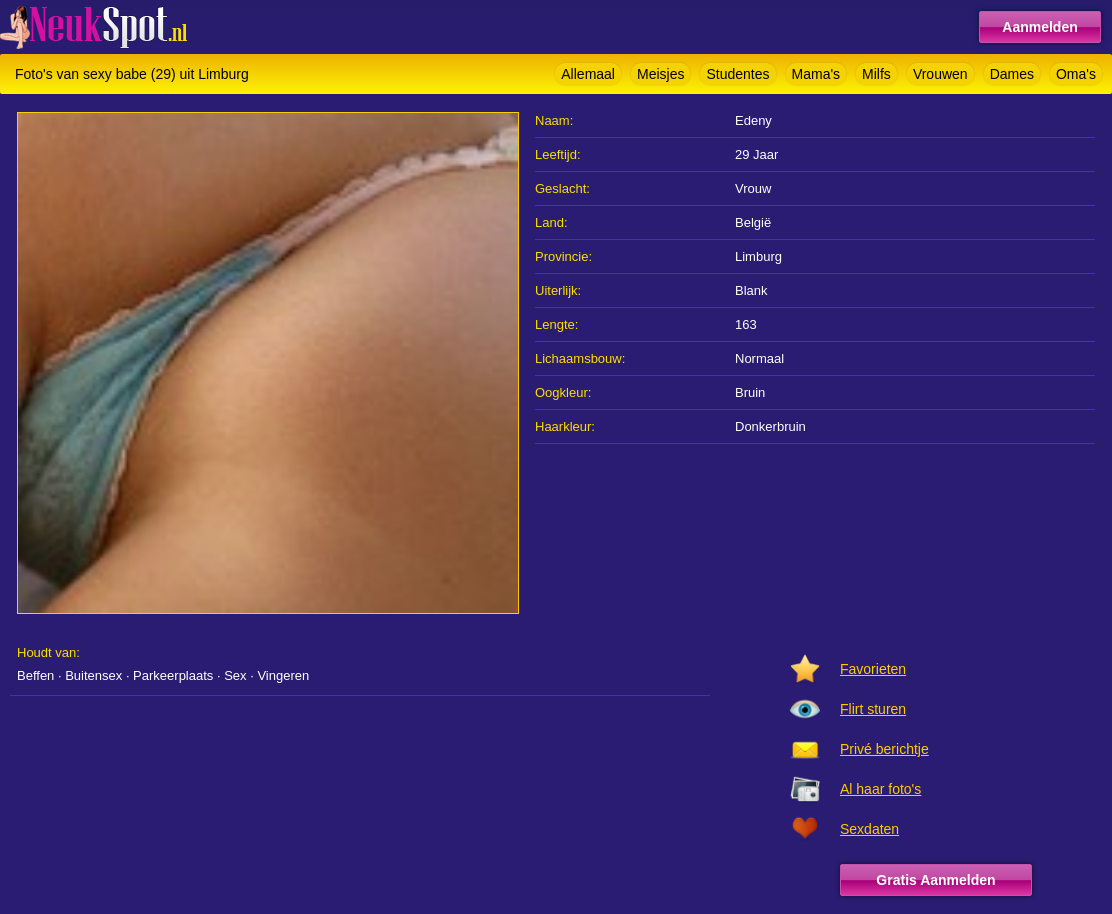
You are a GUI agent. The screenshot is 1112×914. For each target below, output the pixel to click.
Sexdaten (869, 829)
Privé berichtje (884, 749)
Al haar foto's (880, 789)
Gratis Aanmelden (935, 880)
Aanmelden (1039, 27)
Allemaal (588, 74)
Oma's (1076, 74)
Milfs (876, 74)
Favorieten (873, 669)
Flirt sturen (873, 709)
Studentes (737, 74)
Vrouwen (940, 74)
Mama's (816, 74)
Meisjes (660, 74)
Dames (1012, 74)
